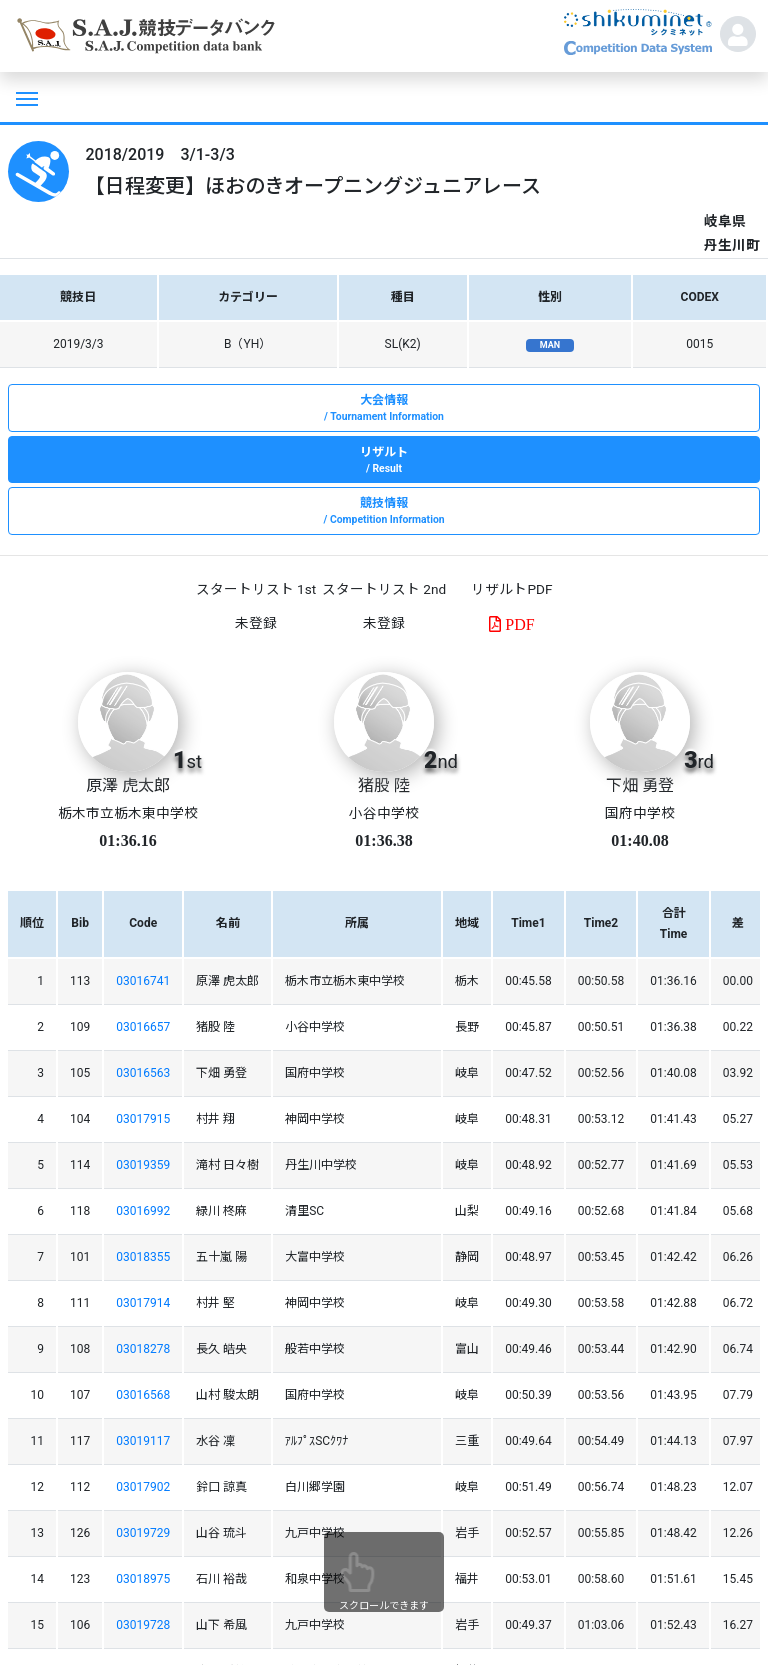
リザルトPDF (511, 589)
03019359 (143, 1165)
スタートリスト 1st (256, 589)
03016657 (143, 1027)
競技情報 (384, 512)
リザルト (384, 461)
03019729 (143, 1533)
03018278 (143, 1349)
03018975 (143, 1579)
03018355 (143, 1257)
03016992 (143, 1211)
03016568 (143, 1395)
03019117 (143, 1441)
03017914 (143, 1303)
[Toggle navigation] (25, 97)
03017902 (143, 1487)
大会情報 (384, 409)
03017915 (143, 1119)
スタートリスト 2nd (384, 589)
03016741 (143, 981)
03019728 (143, 1625)
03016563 (143, 1073)
